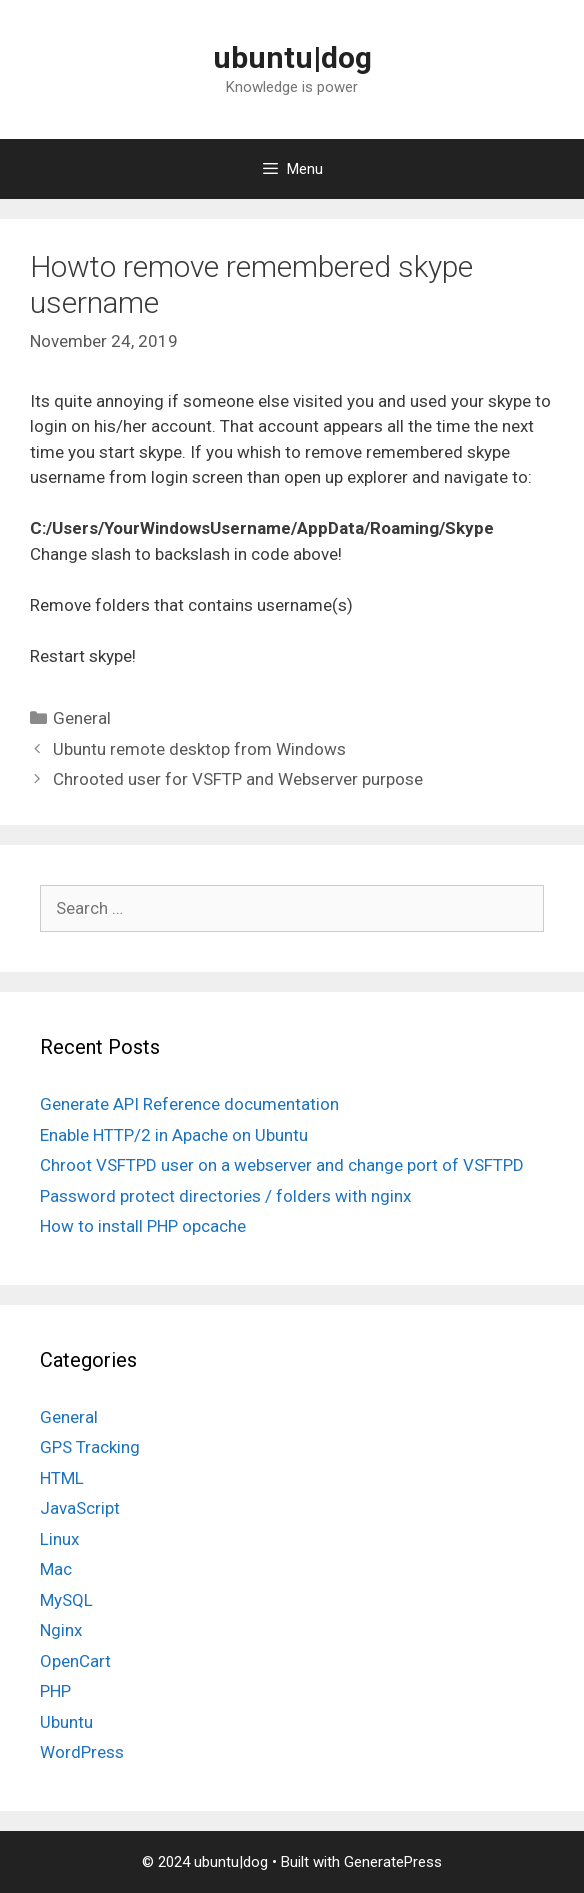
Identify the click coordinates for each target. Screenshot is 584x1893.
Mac (56, 1569)
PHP (55, 1691)
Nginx (61, 1630)
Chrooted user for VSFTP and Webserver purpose (238, 779)
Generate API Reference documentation (189, 1104)
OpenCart (75, 1661)
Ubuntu (66, 1722)
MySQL (66, 1600)
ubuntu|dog (292, 57)
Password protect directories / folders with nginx (225, 1196)
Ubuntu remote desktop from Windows (199, 749)
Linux (59, 1539)
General (82, 718)
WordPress (82, 1752)
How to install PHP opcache (143, 1226)
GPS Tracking (90, 1447)
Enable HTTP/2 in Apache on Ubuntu (174, 1135)
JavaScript (80, 1508)
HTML (62, 1478)
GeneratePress (393, 1862)
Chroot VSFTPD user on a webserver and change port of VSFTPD (282, 1165)
